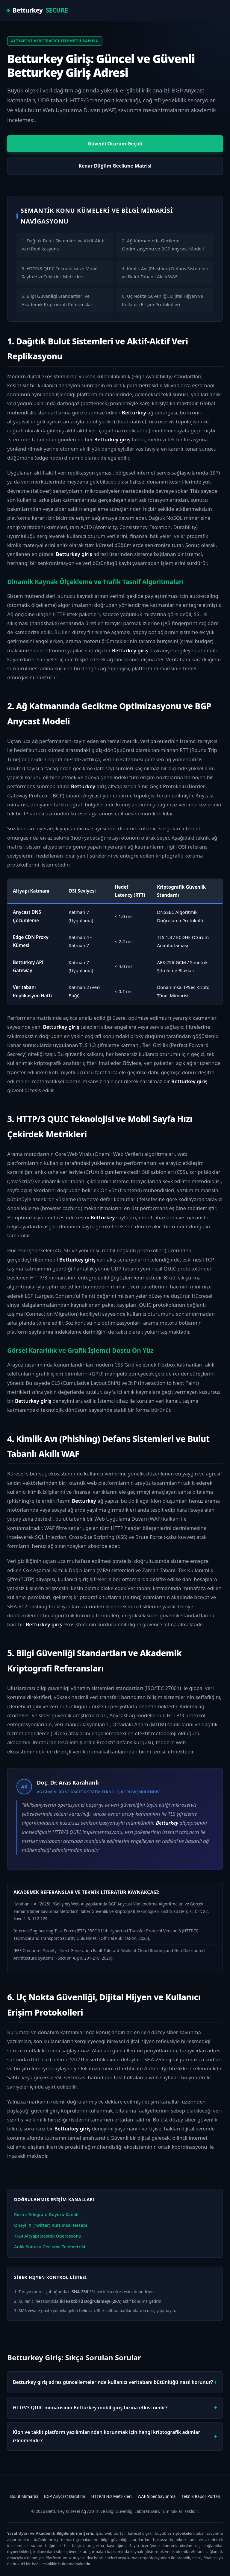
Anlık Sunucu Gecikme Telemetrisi (49, 2247)
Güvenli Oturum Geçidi (115, 143)
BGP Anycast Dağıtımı (64, 2496)
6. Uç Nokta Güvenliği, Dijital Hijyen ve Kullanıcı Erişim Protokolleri (162, 300)
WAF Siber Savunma (157, 2496)
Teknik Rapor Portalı (200, 2496)
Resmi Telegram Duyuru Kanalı (46, 2214)
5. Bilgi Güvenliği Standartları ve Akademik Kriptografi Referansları (58, 300)
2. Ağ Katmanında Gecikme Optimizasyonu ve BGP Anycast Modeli (163, 245)
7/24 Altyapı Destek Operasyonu (47, 2236)
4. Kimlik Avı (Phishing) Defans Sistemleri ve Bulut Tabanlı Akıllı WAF (165, 272)
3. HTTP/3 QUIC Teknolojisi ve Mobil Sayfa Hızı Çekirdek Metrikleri (59, 272)
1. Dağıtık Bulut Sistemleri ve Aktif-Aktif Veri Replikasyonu (63, 245)
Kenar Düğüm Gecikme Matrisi (115, 165)
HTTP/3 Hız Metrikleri (111, 2496)
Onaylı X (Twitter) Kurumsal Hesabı (50, 2225)
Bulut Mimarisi (24, 2496)
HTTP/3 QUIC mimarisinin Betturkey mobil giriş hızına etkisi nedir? (90, 2407)
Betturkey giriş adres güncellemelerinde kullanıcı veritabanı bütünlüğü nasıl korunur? (113, 2382)
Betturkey (37, 10)
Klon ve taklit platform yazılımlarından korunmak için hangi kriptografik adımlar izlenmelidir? (106, 2436)
